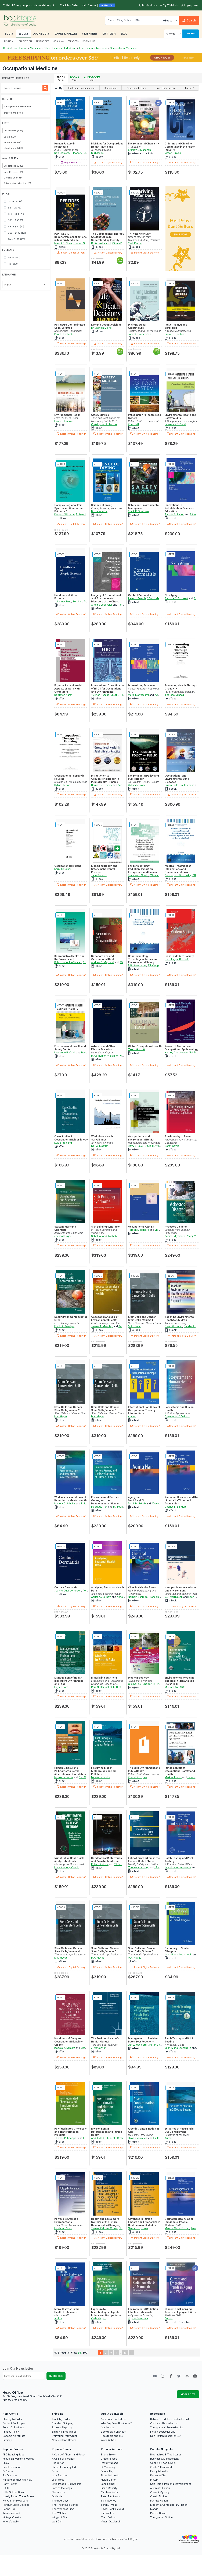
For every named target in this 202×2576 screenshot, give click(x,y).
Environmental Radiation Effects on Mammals (143, 2310)
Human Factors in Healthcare (64, 145)
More (189, 88)
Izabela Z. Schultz (64, 1503)
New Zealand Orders (64, 2440)
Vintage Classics (12, 2517)
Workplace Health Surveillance (102, 1138)
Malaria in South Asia (104, 1677)
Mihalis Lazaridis (63, 1777)
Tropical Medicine (13, 112)
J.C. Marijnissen (174, 1596)
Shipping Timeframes (64, 2431)
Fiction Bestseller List (162, 2431)
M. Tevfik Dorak (122, 1506)
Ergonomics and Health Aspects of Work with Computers (68, 688)
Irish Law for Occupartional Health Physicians (107, 145)
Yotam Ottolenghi (111, 2521)
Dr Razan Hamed (101, 243)
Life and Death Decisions (106, 324)
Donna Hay (107, 2471)
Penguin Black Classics (16, 2504)
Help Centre (10, 2413)
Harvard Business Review (17, 2479)
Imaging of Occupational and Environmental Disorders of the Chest (106, 598)
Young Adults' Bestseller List (166, 2427)
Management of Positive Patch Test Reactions (143, 2040)
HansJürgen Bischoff (177, 959)
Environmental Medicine (93, 48)
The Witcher (59, 2513)
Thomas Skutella (82, 243)
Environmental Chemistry (143, 143)
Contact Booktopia (14, 2423)
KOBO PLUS (88, 41)
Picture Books (158, 2513)
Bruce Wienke (99, 511)
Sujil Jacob (97, 152)
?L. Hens (88, 962)
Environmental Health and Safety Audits (180, 416)
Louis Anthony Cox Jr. (66, 1867)
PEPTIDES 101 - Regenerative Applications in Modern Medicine (70, 236)
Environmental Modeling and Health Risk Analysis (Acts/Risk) (179, 1680)
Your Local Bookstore (113, 2419)
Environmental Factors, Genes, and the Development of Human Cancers (105, 1502)
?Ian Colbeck (86, 1777)
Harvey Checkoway (176, 1052)
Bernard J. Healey (101, 785)
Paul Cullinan (187, 785)
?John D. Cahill (122, 1864)
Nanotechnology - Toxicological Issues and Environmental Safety (143, 959)
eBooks (6, 48)
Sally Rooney (108, 2500)
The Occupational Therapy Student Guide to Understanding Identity (107, 236)
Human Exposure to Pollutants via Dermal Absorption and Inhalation (70, 1771)
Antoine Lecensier (101, 604)
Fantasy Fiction (159, 2500)
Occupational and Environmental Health (141, 1138)
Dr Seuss (8, 2471)
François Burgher (159, 1596)
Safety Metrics (100, 414)
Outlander (57, 2496)
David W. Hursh (173, 1326)
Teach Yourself (11, 2513)
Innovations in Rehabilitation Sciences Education (179, 508)
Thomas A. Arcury (138, 1867)
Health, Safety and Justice (143, 1864)
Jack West (58, 2479)
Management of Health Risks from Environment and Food (68, 1680)
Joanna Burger (62, 1236)
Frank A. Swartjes (64, 1326)
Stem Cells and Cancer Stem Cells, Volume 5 (105, 1950)
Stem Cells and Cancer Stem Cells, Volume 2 (68, 1409)
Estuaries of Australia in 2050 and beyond (179, 2130)
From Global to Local (66, 417)
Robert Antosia (100, 1864)
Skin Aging (171, 595)
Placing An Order (12, 2419)
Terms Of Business (13, 2427)
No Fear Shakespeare (15, 2500)
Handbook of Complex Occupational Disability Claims (68, 2041)
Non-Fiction (20, 48)
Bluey (6, 2462)
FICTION (8, 41)
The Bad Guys (60, 2500)
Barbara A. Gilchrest (176, 598)
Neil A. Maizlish (99, 1145)
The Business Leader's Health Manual (105, 2040)
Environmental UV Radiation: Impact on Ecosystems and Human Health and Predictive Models (142, 872)
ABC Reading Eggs (13, 2454)
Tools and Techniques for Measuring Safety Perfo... (105, 419)
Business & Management (164, 2458)
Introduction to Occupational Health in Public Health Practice (105, 778)
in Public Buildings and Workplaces (104, 1231)
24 (79, 2352)
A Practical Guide (101, 149)
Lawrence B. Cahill (175, 424)
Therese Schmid (174, 694)
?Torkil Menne (155, 598)
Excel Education (12, 2467)
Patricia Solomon (174, 514)
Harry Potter (10, 2483)
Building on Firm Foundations (70, 781)
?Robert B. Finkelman (155, 1683)
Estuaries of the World (177, 2134)
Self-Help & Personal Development (170, 2483)
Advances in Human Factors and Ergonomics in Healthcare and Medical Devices (144, 2223)
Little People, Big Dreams (66, 2483)
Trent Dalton (108, 2517)
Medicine (35, 48)
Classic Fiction (158, 2496)
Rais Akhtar (97, 1687)
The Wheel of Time (63, 2508)
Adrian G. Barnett (101, 1596)
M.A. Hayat (134, 1326)
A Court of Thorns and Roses (69, 2454)
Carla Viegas (98, 2318)
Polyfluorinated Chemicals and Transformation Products (70, 2131)
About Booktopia (112, 2413)
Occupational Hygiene (67, 865)
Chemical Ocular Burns (142, 1587)
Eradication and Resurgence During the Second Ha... (107, 1682)
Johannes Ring (62, 601)
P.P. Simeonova (137, 965)
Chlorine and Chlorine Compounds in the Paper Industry (180, 146)
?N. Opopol (154, 965)
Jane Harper (108, 2483)
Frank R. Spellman (175, 334)
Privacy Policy (11, 2431)
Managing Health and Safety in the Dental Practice (104, 869)
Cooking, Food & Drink (163, 2462)
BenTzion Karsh (63, 694)
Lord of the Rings (62, 2487)
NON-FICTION (24, 41)
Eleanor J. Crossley (83, 152)
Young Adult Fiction (161, 2517)
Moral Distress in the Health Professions (67, 2310)
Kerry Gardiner (62, 868)
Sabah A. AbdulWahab (104, 1236)
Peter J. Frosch (137, 598)
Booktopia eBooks (112, 2435)
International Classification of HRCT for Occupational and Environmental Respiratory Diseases (108, 690)
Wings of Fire (59, 2517)
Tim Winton (107, 2513)
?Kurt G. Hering (120, 694)
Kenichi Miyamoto (175, 1236)
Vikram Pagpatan (122, 243)
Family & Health (159, 2471)
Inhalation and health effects (181, 1593)
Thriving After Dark (139, 233)
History (154, 2479)
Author (132, 1416)
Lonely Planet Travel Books (18, 2496)
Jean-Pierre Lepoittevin (178, 1954)
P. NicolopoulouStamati (67, 962)
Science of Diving (101, 505)
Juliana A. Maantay (102, 1326)
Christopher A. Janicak (104, 424)
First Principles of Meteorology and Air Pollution (103, 1771)
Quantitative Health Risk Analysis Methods (69, 1859)
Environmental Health (67, 414)
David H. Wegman (155, 1145)
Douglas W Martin (64, 514)
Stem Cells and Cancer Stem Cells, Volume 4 (68, 1950)
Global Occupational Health (145, 1046)
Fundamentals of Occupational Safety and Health (180, 1771)
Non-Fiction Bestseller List (165, 2435)
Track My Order (61, 2419)
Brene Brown (108, 2454)
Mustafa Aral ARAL (175, 1687)
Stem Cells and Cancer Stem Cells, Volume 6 (142, 1950)
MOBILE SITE (188, 2394)
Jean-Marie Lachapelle (178, 1867)
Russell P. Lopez (137, 1777)
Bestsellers (110, 88)
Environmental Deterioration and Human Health (106, 2131)
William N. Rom (136, 785)
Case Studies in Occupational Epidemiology (71, 1138)
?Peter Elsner (156, 2044)
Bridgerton (58, 2462)
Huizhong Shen (63, 2228)
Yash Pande (135, 243)
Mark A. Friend (173, 1777)
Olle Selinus (135, 1683)
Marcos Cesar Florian (177, 2228)
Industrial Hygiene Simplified (176, 326)
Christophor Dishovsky (178, 875)
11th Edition (134, 146)
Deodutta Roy (99, 1506)
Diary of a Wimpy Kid (64, 2467)
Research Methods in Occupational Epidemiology (181, 1048)
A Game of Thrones (63, 2458)
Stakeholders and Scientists (65, 1228)
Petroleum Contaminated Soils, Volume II (69, 326)
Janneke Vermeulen (139, 334)
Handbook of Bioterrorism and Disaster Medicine (106, 1859)
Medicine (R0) (136, 1500)
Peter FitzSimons (111, 2496)
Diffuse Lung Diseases (141, 685)
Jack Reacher (60, 2475)
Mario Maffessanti (138, 694)
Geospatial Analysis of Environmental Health (104, 1318)
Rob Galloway (62, 152)
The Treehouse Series (65, 2504)
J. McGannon (98, 2047)
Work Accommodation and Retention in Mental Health (70, 1499)
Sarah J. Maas (109, 2504)
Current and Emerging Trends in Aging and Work (180, 2310)
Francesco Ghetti (138, 875)
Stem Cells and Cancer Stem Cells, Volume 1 (142, 1318)
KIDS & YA (58, 41)
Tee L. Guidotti (136, 1049)
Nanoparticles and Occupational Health (103, 958)
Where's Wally (11, 2521)
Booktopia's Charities (113, 2431)
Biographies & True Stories (165, 2454)
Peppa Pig (9, 2508)
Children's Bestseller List (164, 2423)
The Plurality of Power (178, 1136)
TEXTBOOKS (42, 41)
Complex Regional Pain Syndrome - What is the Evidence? (68, 508)
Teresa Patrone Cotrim (104, 2228)
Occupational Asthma (141, 1226)
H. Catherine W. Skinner (104, 1055)
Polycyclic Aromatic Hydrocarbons (66, 2220)
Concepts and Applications (106, 508)
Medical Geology (138, 1677)
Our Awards (107, 2427)
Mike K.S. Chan (63, 243)
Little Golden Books (14, 2492)
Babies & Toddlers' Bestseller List (169, 2419)
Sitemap (7, 2440)
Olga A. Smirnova (138, 2318)
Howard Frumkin (63, 421)
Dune (55, 2471)
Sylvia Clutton (62, 785)
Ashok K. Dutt (113, 1687)
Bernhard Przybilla (83, 601)
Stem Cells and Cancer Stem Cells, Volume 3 (105, 1409)
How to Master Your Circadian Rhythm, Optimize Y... (144, 240)
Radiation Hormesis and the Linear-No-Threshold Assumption (181, 1500)
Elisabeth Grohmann (117, 2138)
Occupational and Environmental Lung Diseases (177, 778)
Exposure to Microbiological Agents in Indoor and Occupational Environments (106, 2313)
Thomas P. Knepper (65, 2138)
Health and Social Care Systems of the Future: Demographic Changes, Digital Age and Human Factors (105, 2225)
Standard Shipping (62, 2423)
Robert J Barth (84, 514)
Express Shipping (62, 2427)
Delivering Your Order (64, 2435)
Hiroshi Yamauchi (137, 2138)
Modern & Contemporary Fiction (168, 2504)
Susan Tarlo (171, 785)
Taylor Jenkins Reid (112, 2508)
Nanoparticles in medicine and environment (181, 1589)
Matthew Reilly (109, 2492)
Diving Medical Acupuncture (137, 326)
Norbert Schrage (138, 1596)
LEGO (6, 2487)
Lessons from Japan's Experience (177, 1231)
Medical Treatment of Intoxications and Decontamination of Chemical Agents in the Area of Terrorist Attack (179, 872)
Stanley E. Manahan (139, 149)
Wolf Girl (57, 2521)
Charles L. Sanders (175, 1506)
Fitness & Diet (158, 2475)
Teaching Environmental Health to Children (179, 1318)
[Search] (189, 20)
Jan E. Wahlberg (137, 2044)
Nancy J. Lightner (138, 2228)
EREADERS (73, 41)
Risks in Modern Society (179, 956)
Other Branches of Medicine (60, 48)
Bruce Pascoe (109, 2458)
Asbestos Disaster (176, 1226)
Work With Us (108, 2440)
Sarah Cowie (172, 1145)
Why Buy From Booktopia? (116, 2423)
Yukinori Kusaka (100, 694)
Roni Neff (133, 424)
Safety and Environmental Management (143, 507)
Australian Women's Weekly (18, 2458)
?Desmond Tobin (161, 1503)
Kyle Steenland (63, 1142)
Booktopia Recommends (81, 88)
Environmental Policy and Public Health (143, 777)
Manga (154, 2508)
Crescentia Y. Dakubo (177, 1416)
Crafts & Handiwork (161, 2467)
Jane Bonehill (99, 875)
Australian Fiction (160, 2487)
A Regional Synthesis (140, 1680)
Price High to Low (165, 88)
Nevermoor (58, 2492)
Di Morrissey (108, 2467)
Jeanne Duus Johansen (67, 1590)
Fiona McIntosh (109, 2475)
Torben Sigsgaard (138, 1229)
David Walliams (109, 2462)
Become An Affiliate (14, 2435)
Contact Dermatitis (139, 595)
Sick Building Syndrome (105, 1226)
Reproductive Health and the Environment (69, 958)
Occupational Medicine (123, 48)
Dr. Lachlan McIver (101, 327)
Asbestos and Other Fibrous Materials (103, 1048)
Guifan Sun (159, 2138)
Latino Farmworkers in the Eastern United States (144, 1859)
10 (125, 2352)
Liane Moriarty (109, 2487)
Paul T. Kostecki (63, 334)
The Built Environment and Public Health (144, 1769)
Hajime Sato (61, 1687)
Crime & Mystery (159, 2492)
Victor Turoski (173, 152)
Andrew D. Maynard (102, 962)
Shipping (57, 2413)
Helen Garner (109, 2479)
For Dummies (10, 2475)
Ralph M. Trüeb (137, 1503)
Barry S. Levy (135, 1145)
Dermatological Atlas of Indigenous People (179, 2220)
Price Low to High (136, 88)
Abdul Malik (97, 2138)
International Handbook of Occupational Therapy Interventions (144, 1410)
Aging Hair (134, 1497)
